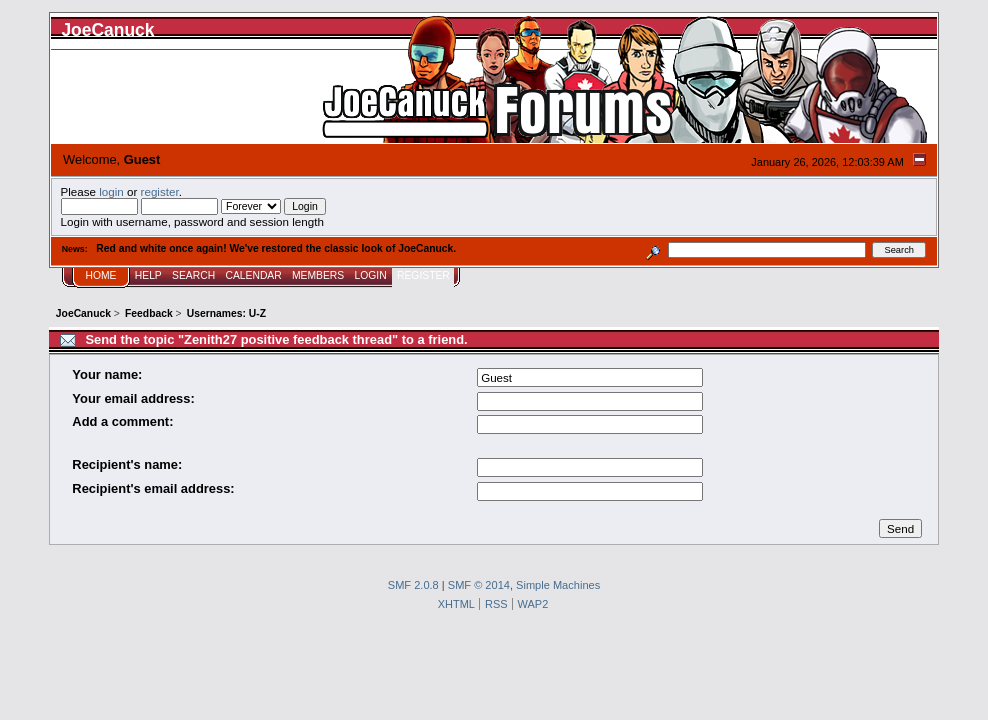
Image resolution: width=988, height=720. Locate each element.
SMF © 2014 (479, 585)
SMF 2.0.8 (413, 585)
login (111, 191)
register (160, 191)
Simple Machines (558, 585)
